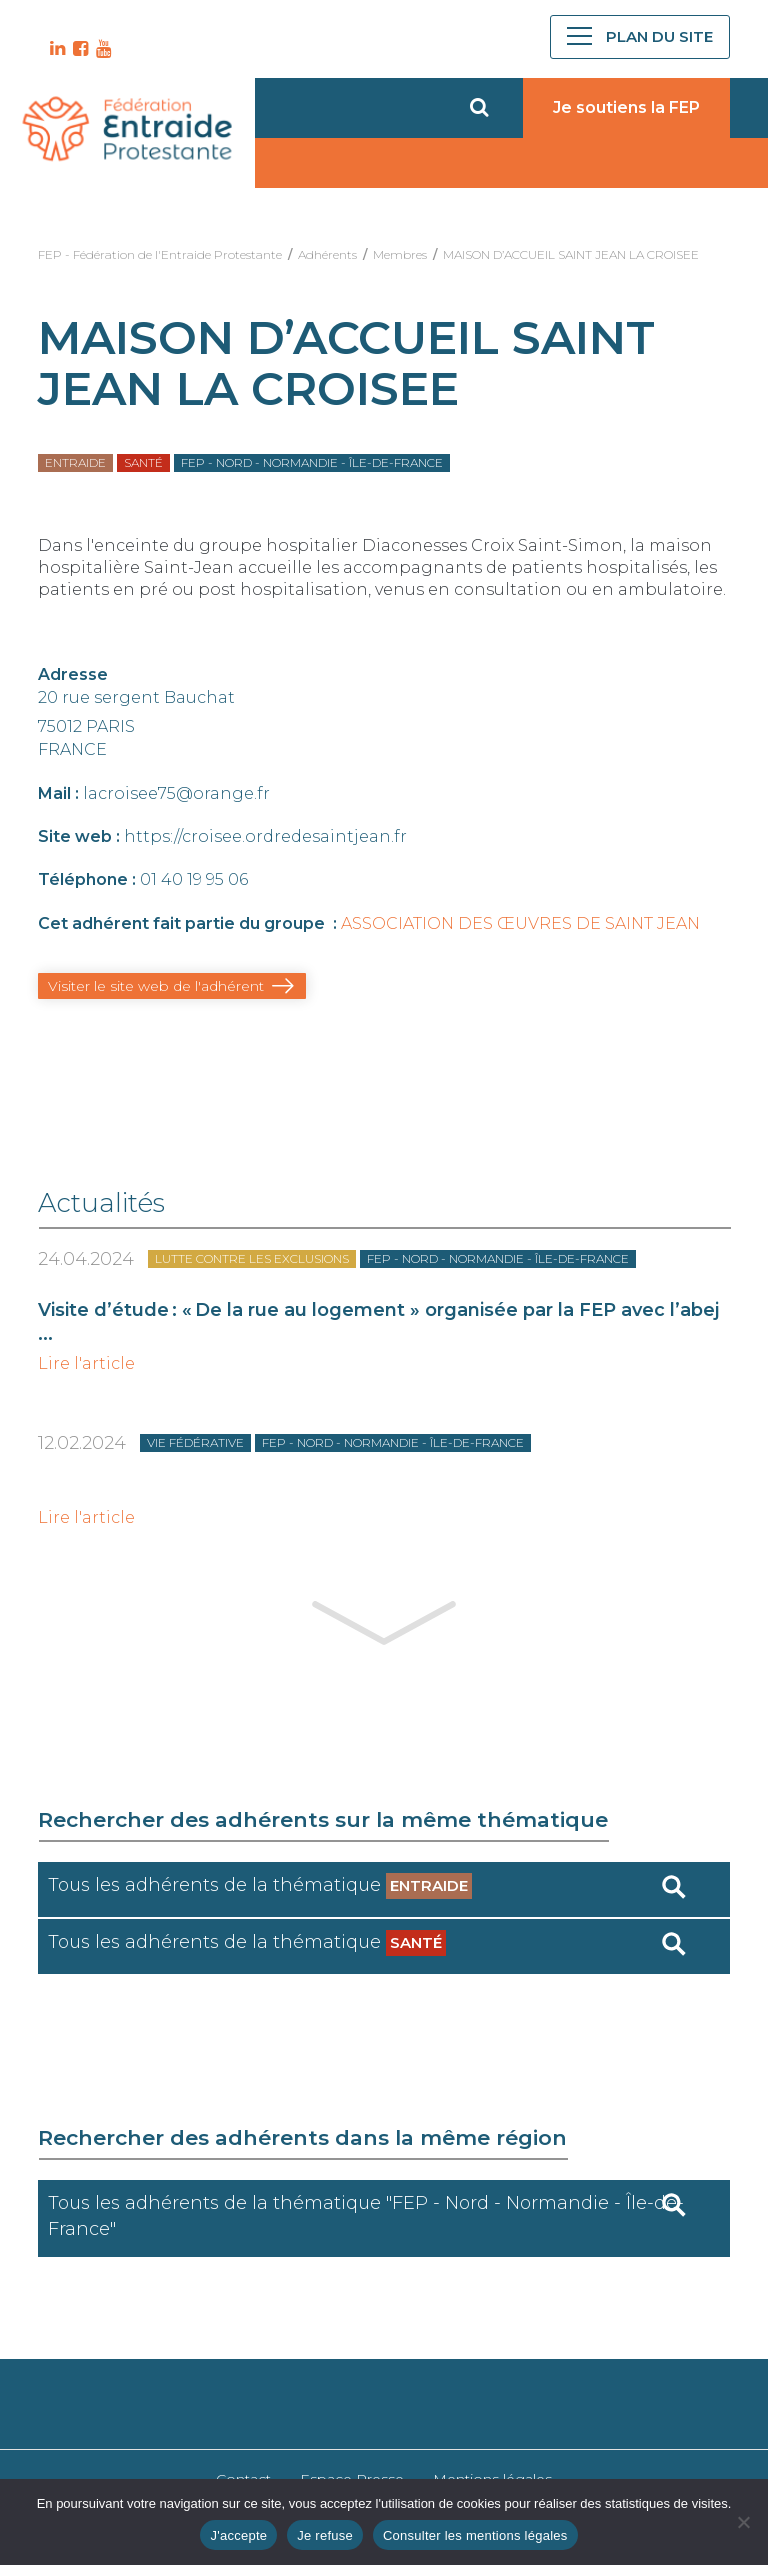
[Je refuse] (743, 2522)
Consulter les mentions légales (475, 2535)
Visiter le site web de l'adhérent (156, 986)
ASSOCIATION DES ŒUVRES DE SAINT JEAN (520, 923)
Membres (400, 254)
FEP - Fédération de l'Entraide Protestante (160, 254)
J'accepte (238, 2535)
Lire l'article (86, 1364)
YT (101, 49)
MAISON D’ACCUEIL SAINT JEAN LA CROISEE (571, 254)
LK (55, 49)
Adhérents (327, 254)
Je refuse (325, 2535)
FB (78, 49)
